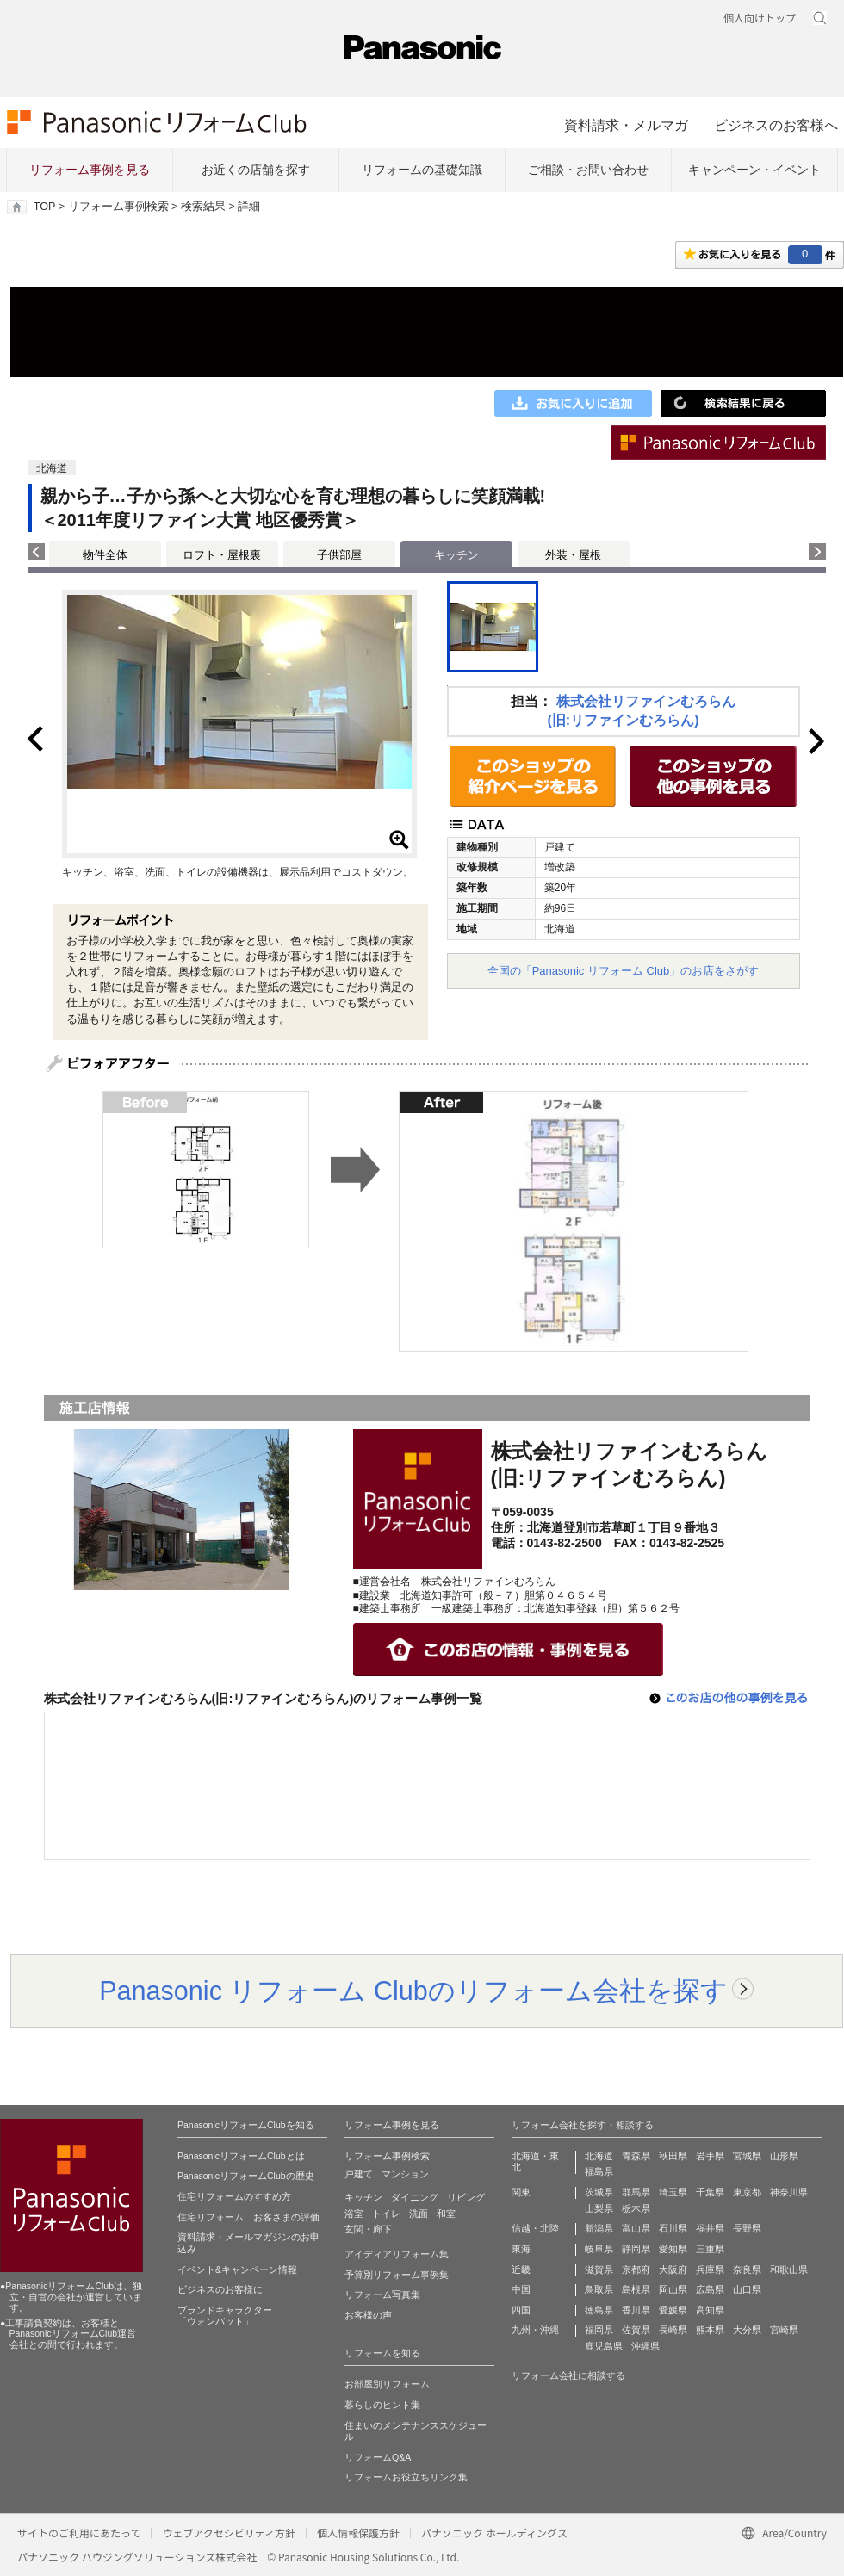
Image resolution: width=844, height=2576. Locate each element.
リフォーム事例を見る (89, 169)
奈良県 (747, 2269)
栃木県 (636, 2208)
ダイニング (414, 2197)
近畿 (521, 2269)
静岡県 (636, 2249)
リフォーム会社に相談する (568, 2375)
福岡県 (599, 2330)
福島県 (599, 2171)
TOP (44, 207)
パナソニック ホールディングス (494, 2532)
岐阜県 (599, 2249)
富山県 (636, 2228)
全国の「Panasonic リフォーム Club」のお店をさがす (623, 970)
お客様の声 (368, 2315)
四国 (521, 2310)
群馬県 (636, 2192)
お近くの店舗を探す (256, 169)
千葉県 (710, 2192)
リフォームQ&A (377, 2457)
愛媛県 (673, 2310)
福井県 (710, 2228)
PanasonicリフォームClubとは (241, 2156)
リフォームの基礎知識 (422, 169)
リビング (466, 2197)
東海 (521, 2249)
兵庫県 (710, 2269)
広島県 (710, 2289)
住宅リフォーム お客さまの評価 (248, 2217)
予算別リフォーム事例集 (396, 2274)
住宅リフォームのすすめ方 (234, 2196)
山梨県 (599, 2208)
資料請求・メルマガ (626, 125)
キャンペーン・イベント (754, 169)
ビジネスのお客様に (220, 2289)
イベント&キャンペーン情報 (237, 2269)
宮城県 (747, 2156)
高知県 (710, 2310)
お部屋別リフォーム (387, 2384)
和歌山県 (789, 2269)
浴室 (353, 2213)
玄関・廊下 (368, 2229)
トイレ (386, 2213)
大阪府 (673, 2269)
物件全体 (105, 554)
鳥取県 (599, 2289)
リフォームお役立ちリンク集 (406, 2477)
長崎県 (673, 2330)
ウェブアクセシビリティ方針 (228, 2532)
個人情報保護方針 (358, 2532)
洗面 (418, 2213)
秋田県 (673, 2156)
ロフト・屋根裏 (222, 554)
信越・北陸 (535, 2228)
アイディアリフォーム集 (396, 2254)
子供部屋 (339, 554)
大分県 (747, 2330)
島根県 (636, 2289)
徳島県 (599, 2310)
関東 (521, 2192)
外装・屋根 (573, 554)
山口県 (747, 2289)
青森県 (636, 2156)
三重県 (710, 2249)
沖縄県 (645, 2346)
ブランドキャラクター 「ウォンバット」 (224, 2316)
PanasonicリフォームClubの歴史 (245, 2175)
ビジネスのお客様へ (776, 125)
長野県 (747, 2228)
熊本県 (710, 2330)
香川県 (636, 2310)
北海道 (599, 2156)
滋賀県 (599, 2269)
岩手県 (710, 2156)
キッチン (363, 2197)
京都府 (636, 2269)
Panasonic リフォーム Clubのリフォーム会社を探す (413, 1990)
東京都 (747, 2192)
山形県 (784, 2156)
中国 (521, 2289)
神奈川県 (789, 2192)
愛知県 (673, 2249)
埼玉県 (673, 2192)
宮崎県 (784, 2330)
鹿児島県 (604, 2346)
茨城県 (599, 2192)
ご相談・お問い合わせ (588, 169)
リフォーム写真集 (382, 2294)
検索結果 (203, 207)
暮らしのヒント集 (382, 2405)
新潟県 (599, 2228)
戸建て (358, 2174)
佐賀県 (636, 2330)
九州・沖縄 (535, 2330)
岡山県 (673, 2289)
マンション (405, 2174)
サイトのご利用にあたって (78, 2532)
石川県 (673, 2228)
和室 (446, 2213)
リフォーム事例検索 (118, 207)
